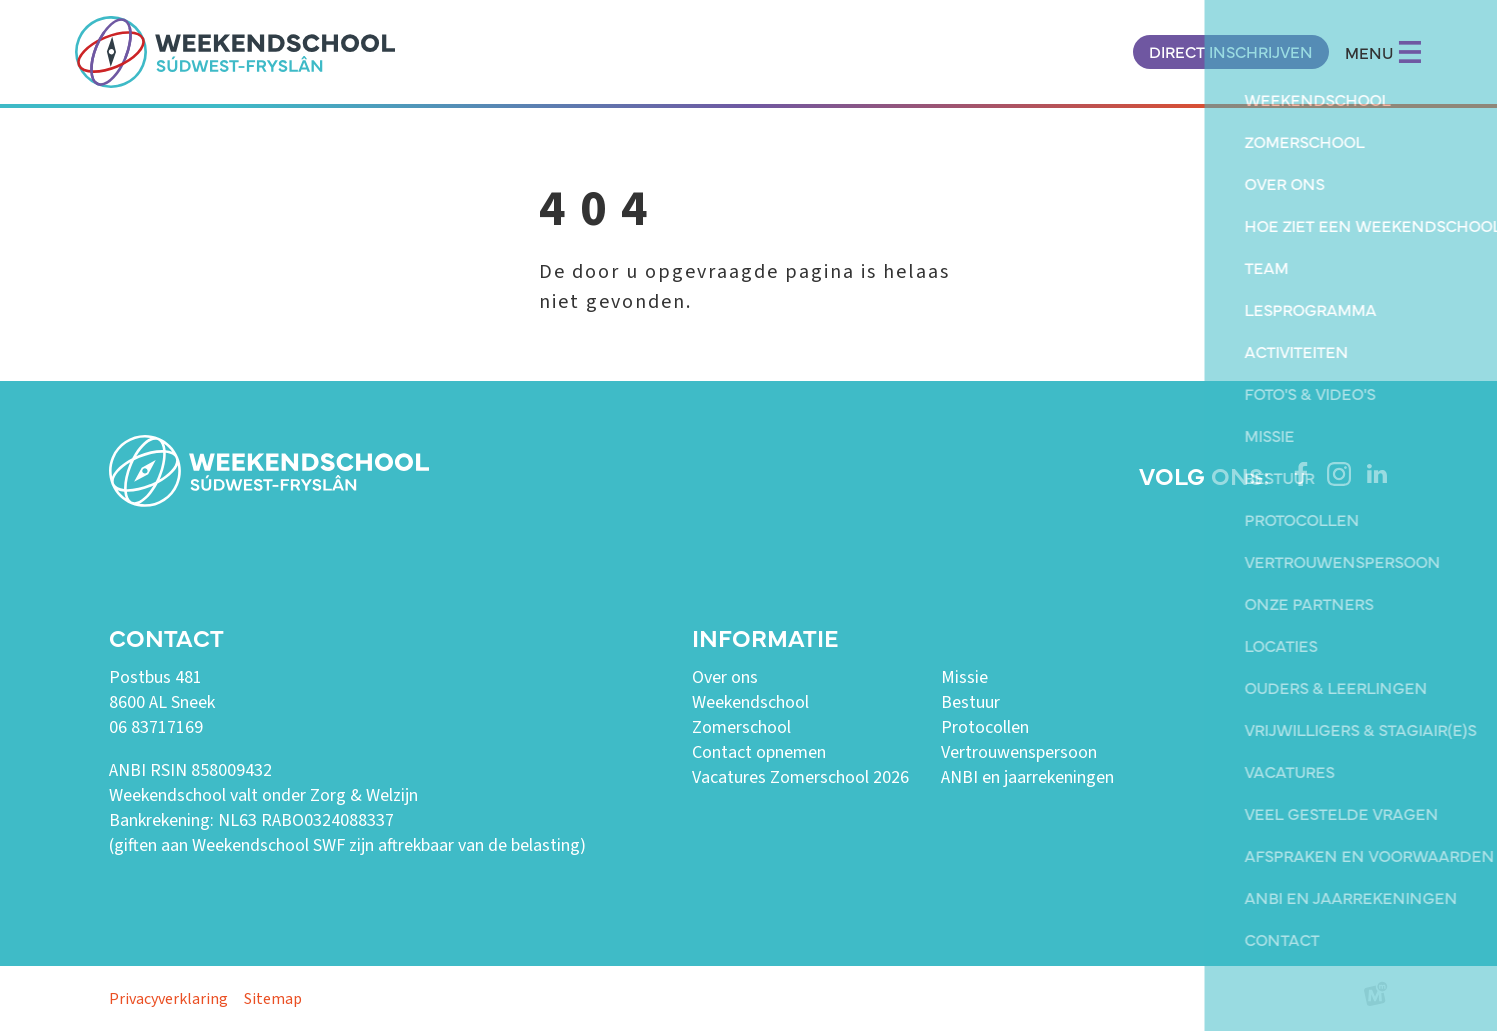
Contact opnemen (759, 752)
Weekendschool (750, 702)
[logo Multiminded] (1376, 998)
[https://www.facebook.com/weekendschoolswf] (1301, 474)
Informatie (765, 636)
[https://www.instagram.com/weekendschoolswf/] (1339, 474)
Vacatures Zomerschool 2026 (800, 777)
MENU (1383, 52)
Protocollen (985, 727)
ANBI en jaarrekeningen (1027, 777)
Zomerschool (741, 727)
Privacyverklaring (168, 999)
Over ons (725, 677)
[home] (235, 52)
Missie (964, 677)
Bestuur (970, 702)
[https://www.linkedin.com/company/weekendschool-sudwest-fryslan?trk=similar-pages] (1377, 474)
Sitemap (273, 999)
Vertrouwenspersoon (1019, 752)
